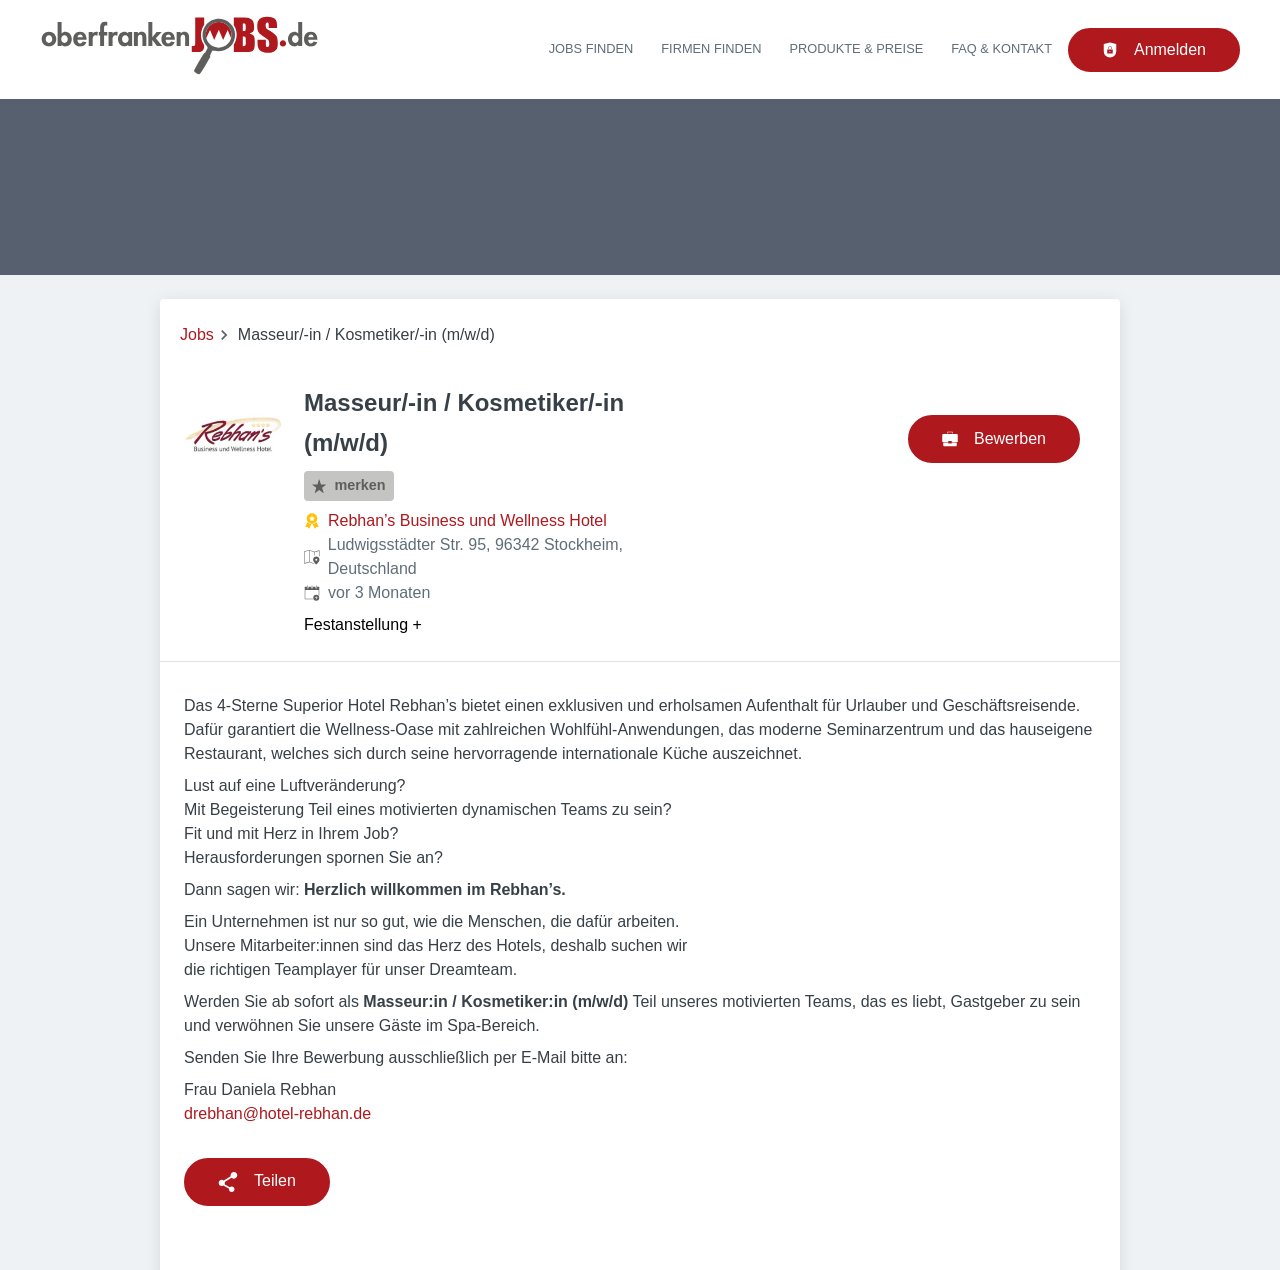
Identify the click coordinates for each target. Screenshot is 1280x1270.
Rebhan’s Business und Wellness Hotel (467, 520)
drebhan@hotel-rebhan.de (277, 1113)
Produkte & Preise (857, 48)
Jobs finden (591, 48)
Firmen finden (711, 48)
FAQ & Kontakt (1001, 48)
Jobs (197, 334)
